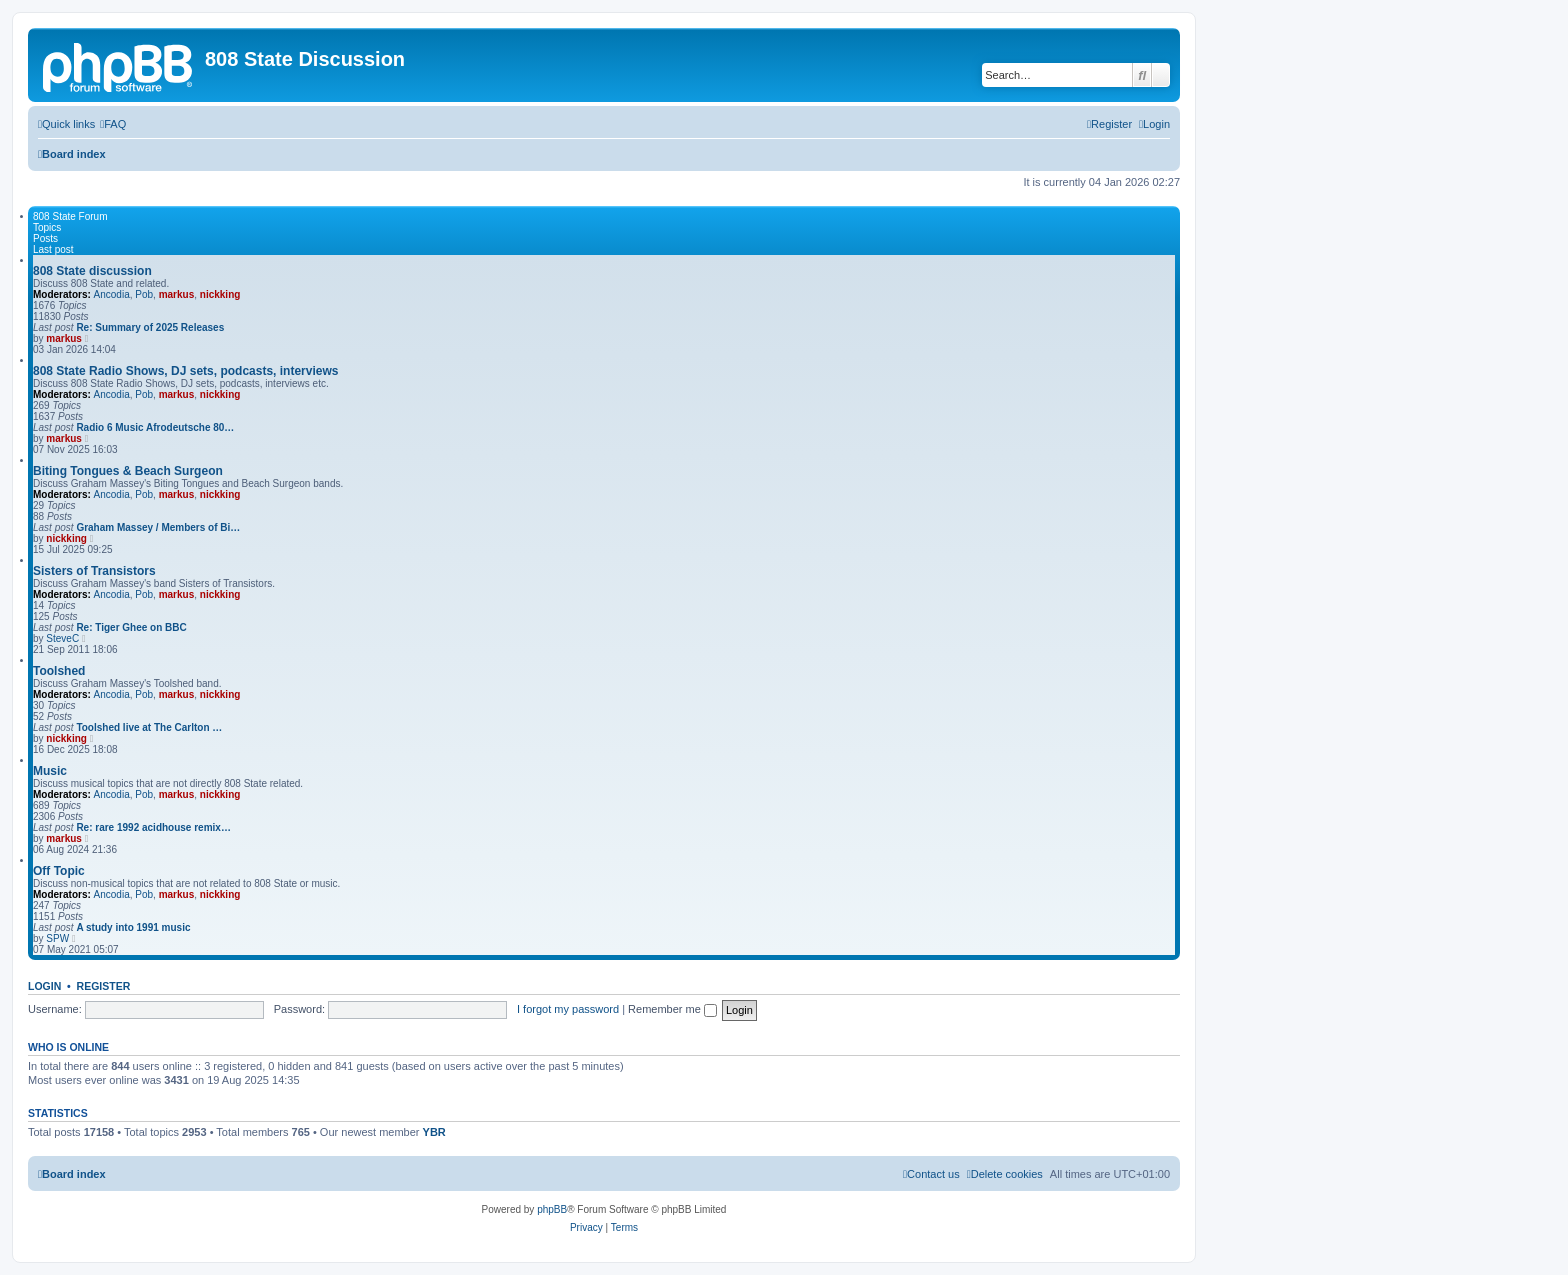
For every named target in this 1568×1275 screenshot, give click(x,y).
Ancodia (112, 294)
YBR (434, 1132)
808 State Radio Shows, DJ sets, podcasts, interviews (185, 371)
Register (104, 986)
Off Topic (59, 871)
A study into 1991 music (133, 927)
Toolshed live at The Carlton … (149, 727)
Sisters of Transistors (94, 571)
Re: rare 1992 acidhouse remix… (153, 827)
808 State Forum (70, 216)
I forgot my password (568, 1009)
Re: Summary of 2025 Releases (150, 327)
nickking (220, 294)
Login (44, 986)
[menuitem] (113, 124)
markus (177, 294)
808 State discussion (92, 271)
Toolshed (59, 671)
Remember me (672, 1009)
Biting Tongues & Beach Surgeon (128, 471)
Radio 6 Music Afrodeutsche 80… (155, 427)
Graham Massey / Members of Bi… (158, 527)
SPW (57, 938)
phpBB (552, 1209)
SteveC (62, 638)
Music (50, 771)
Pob (144, 294)
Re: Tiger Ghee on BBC (131, 627)
